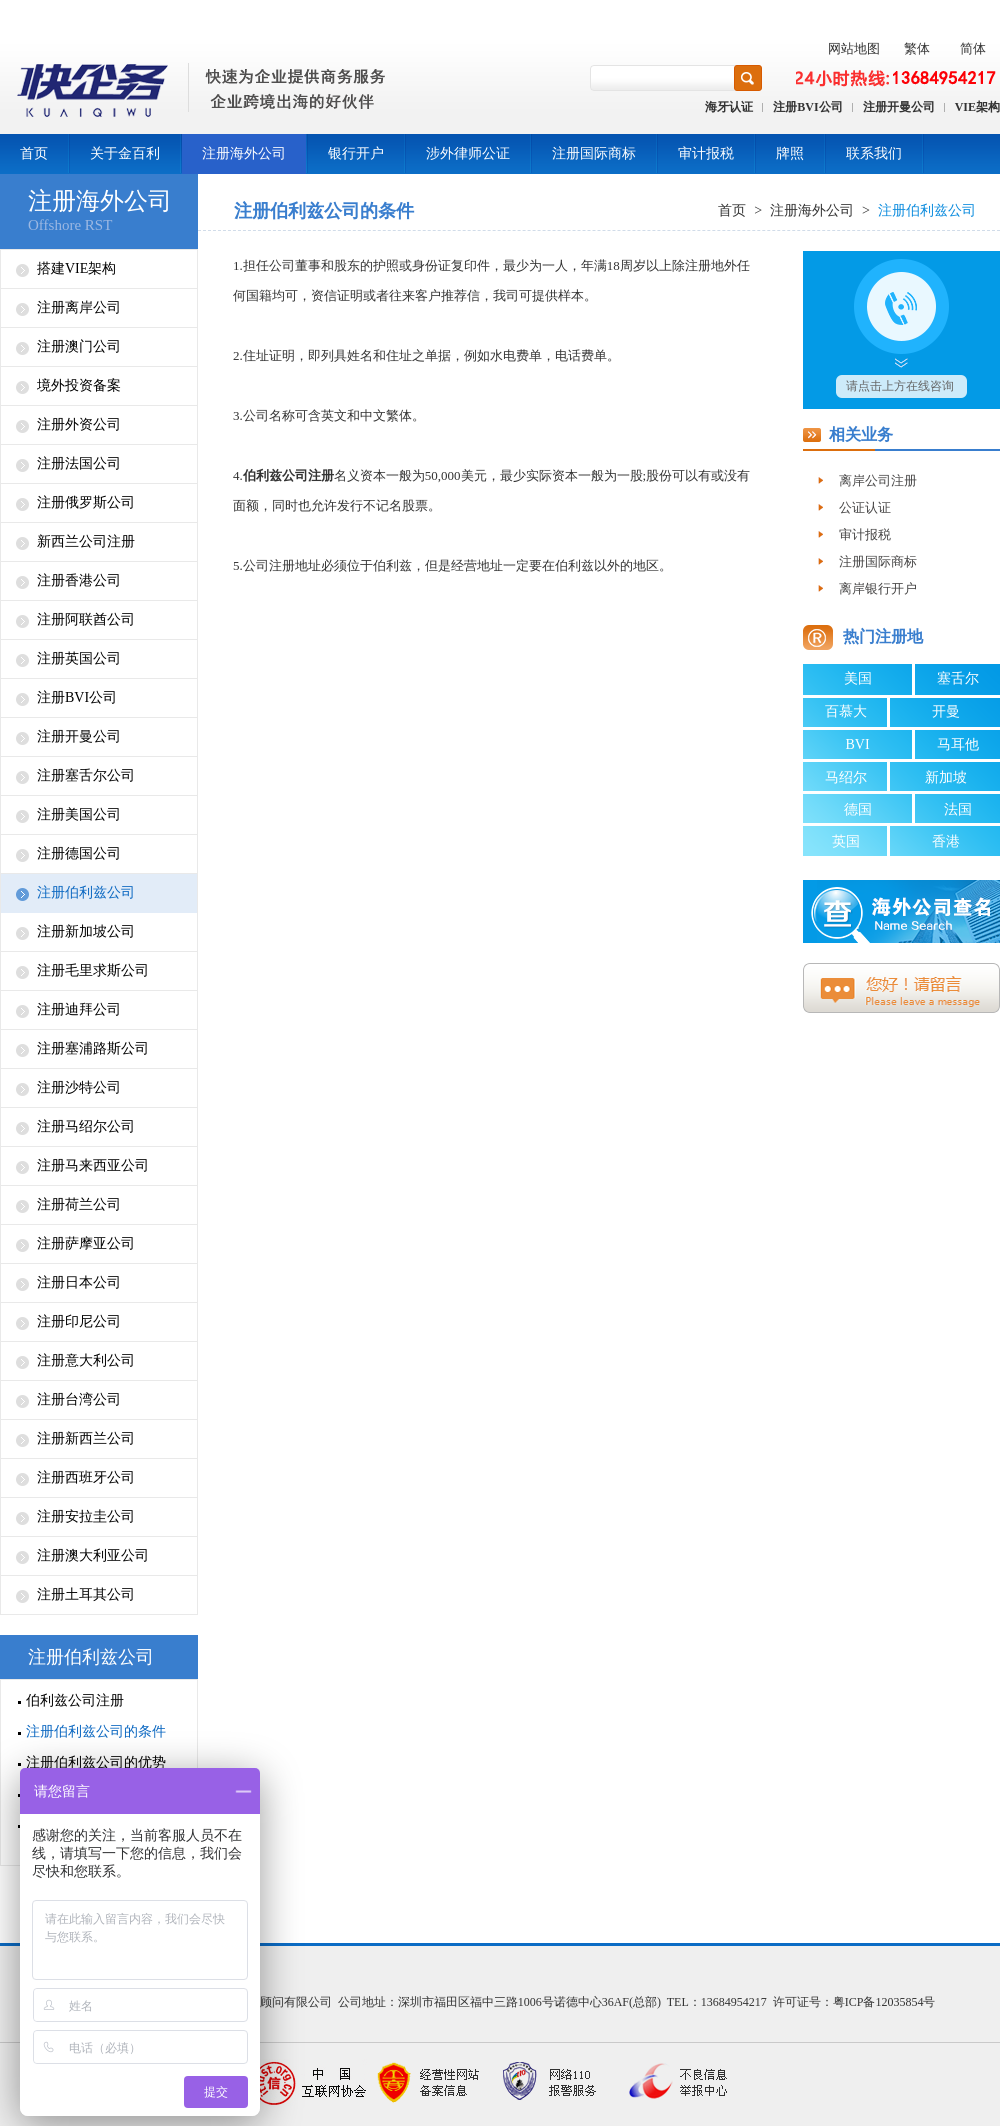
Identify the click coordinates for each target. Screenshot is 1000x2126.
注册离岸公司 (79, 307)
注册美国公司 (79, 814)
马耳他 (958, 744)
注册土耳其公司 (86, 1594)
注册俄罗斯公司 (86, 502)
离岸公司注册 (878, 480)
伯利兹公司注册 (75, 1700)
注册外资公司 (79, 424)
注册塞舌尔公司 (86, 775)
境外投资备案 (79, 385)
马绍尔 (846, 777)
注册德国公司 (79, 853)
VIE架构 (977, 107)
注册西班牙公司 (86, 1477)
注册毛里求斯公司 (93, 970)
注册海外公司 (244, 153)
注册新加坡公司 (86, 931)
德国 (858, 809)
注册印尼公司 (79, 1321)
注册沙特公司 (79, 1087)
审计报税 (706, 153)
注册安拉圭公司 (86, 1516)
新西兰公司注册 (86, 541)
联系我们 (874, 153)
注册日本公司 (79, 1282)
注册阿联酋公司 (86, 619)
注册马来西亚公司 (93, 1165)
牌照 (790, 153)
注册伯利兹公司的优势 (96, 1762)
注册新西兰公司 (86, 1438)
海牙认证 (729, 107)
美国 (858, 678)
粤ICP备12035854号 (884, 2002)
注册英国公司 (79, 658)
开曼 (946, 711)
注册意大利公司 (86, 1360)
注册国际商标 (594, 153)
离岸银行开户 (878, 588)
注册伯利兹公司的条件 (96, 1731)
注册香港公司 (79, 580)
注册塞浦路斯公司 (93, 1048)
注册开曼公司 (899, 107)
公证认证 (865, 507)
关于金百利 (125, 153)
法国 (958, 809)
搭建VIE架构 (76, 268)
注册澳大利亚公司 (93, 1555)
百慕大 (846, 711)
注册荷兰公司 (79, 1204)
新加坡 (946, 777)
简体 (973, 48)
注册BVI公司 (807, 107)
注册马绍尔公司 (86, 1126)
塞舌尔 (958, 678)
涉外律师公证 (468, 153)
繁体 (917, 48)
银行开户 (356, 153)
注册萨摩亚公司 (86, 1243)
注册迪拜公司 (79, 1009)
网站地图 (854, 48)
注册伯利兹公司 (86, 892)
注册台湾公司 (79, 1399)
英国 (846, 841)
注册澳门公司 (79, 346)
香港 (946, 841)
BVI (857, 744)
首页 (34, 153)
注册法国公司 (79, 463)
